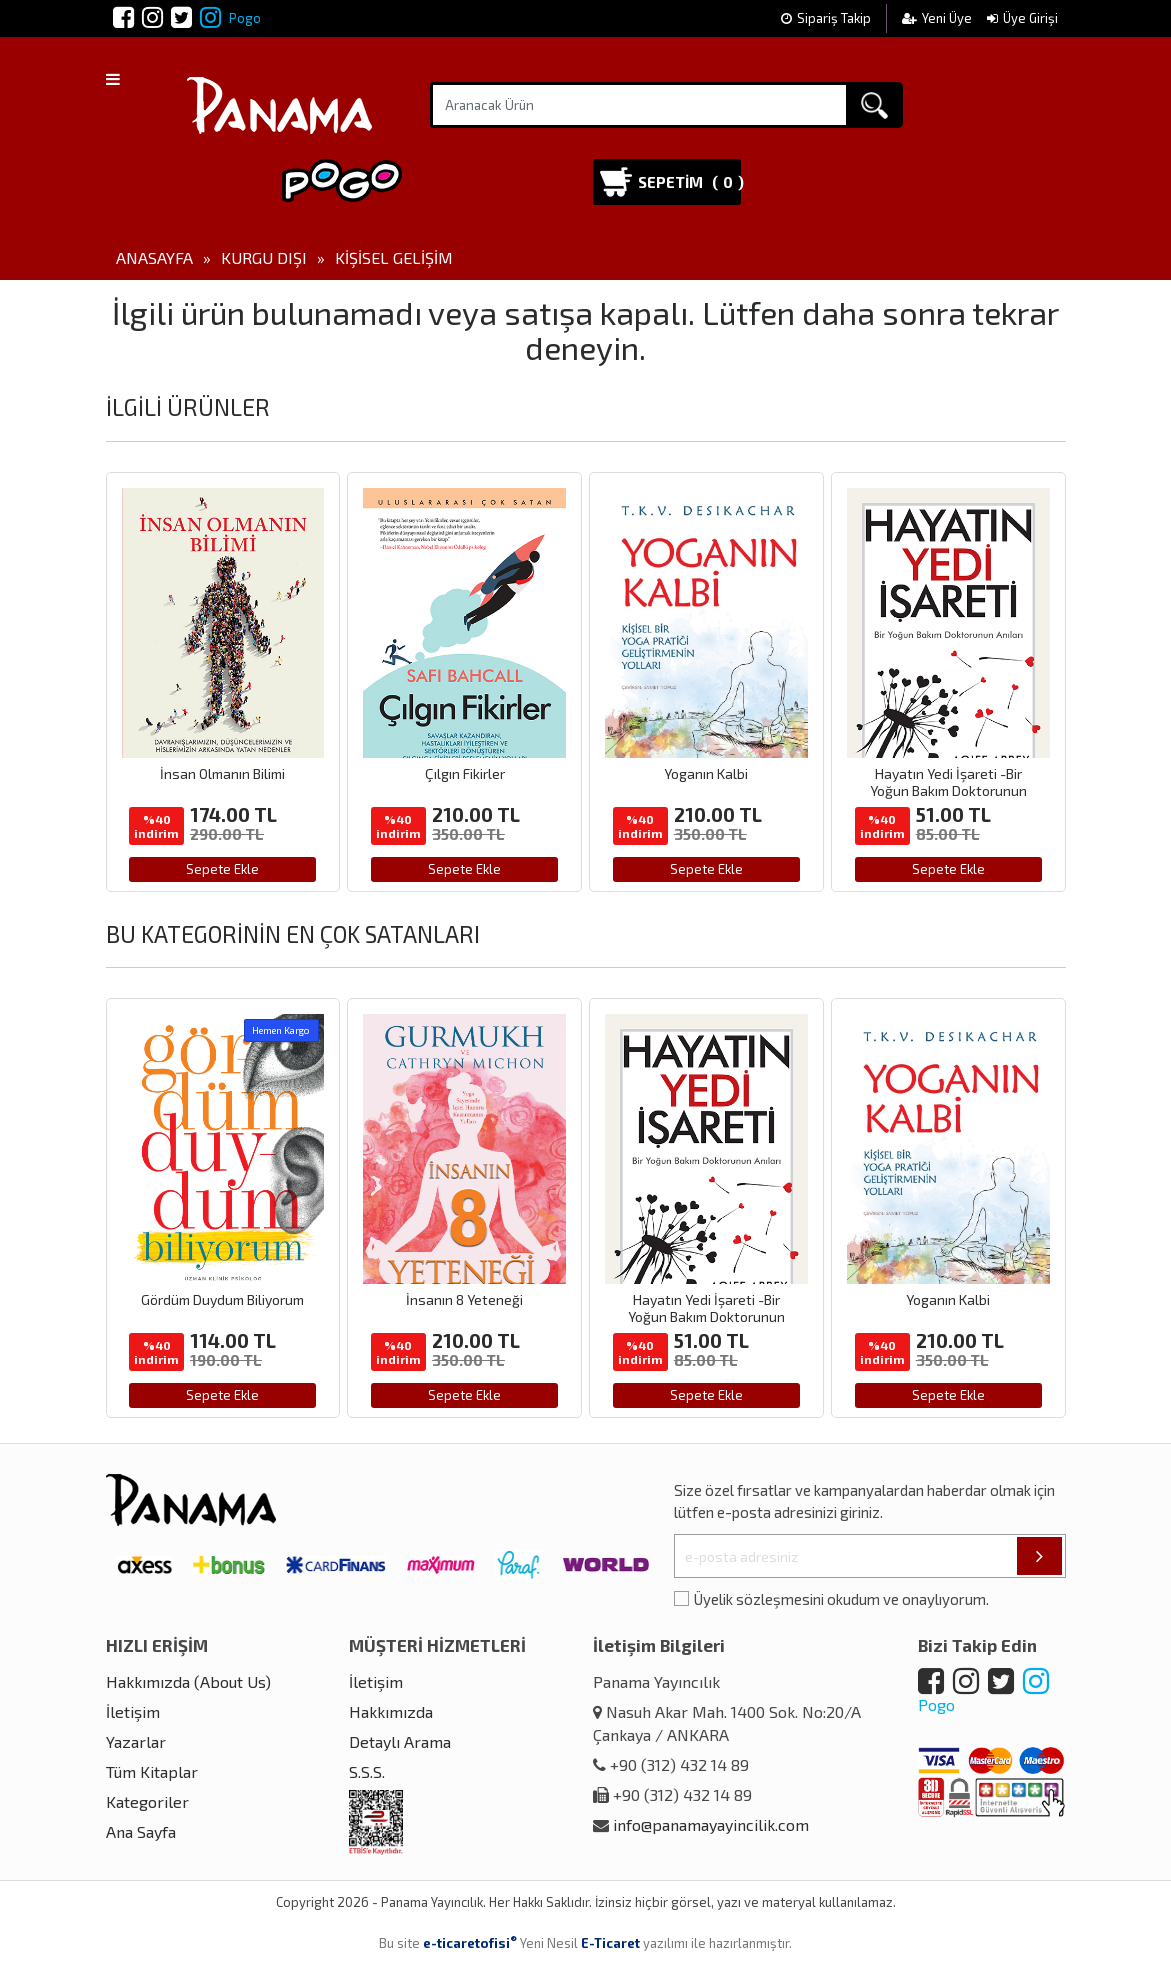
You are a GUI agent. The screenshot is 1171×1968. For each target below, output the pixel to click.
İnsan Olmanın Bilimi (222, 773)
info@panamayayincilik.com (711, 1824)
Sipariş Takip (826, 18)
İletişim (133, 1711)
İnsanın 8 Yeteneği (464, 1299)
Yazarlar (136, 1741)
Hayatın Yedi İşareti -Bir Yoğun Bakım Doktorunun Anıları (948, 790)
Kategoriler (147, 1801)
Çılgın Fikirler (465, 773)
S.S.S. (367, 1771)
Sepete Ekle (222, 869)
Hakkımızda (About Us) (188, 1681)
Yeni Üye (938, 18)
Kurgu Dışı (264, 257)
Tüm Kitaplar (152, 1771)
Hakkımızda (391, 1711)
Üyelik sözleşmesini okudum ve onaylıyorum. (841, 1599)
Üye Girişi (1022, 18)
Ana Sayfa (141, 1831)
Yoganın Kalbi (706, 773)
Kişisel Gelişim (394, 257)
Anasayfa (154, 257)
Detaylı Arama (400, 1741)
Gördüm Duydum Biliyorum (222, 1299)
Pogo (230, 18)
